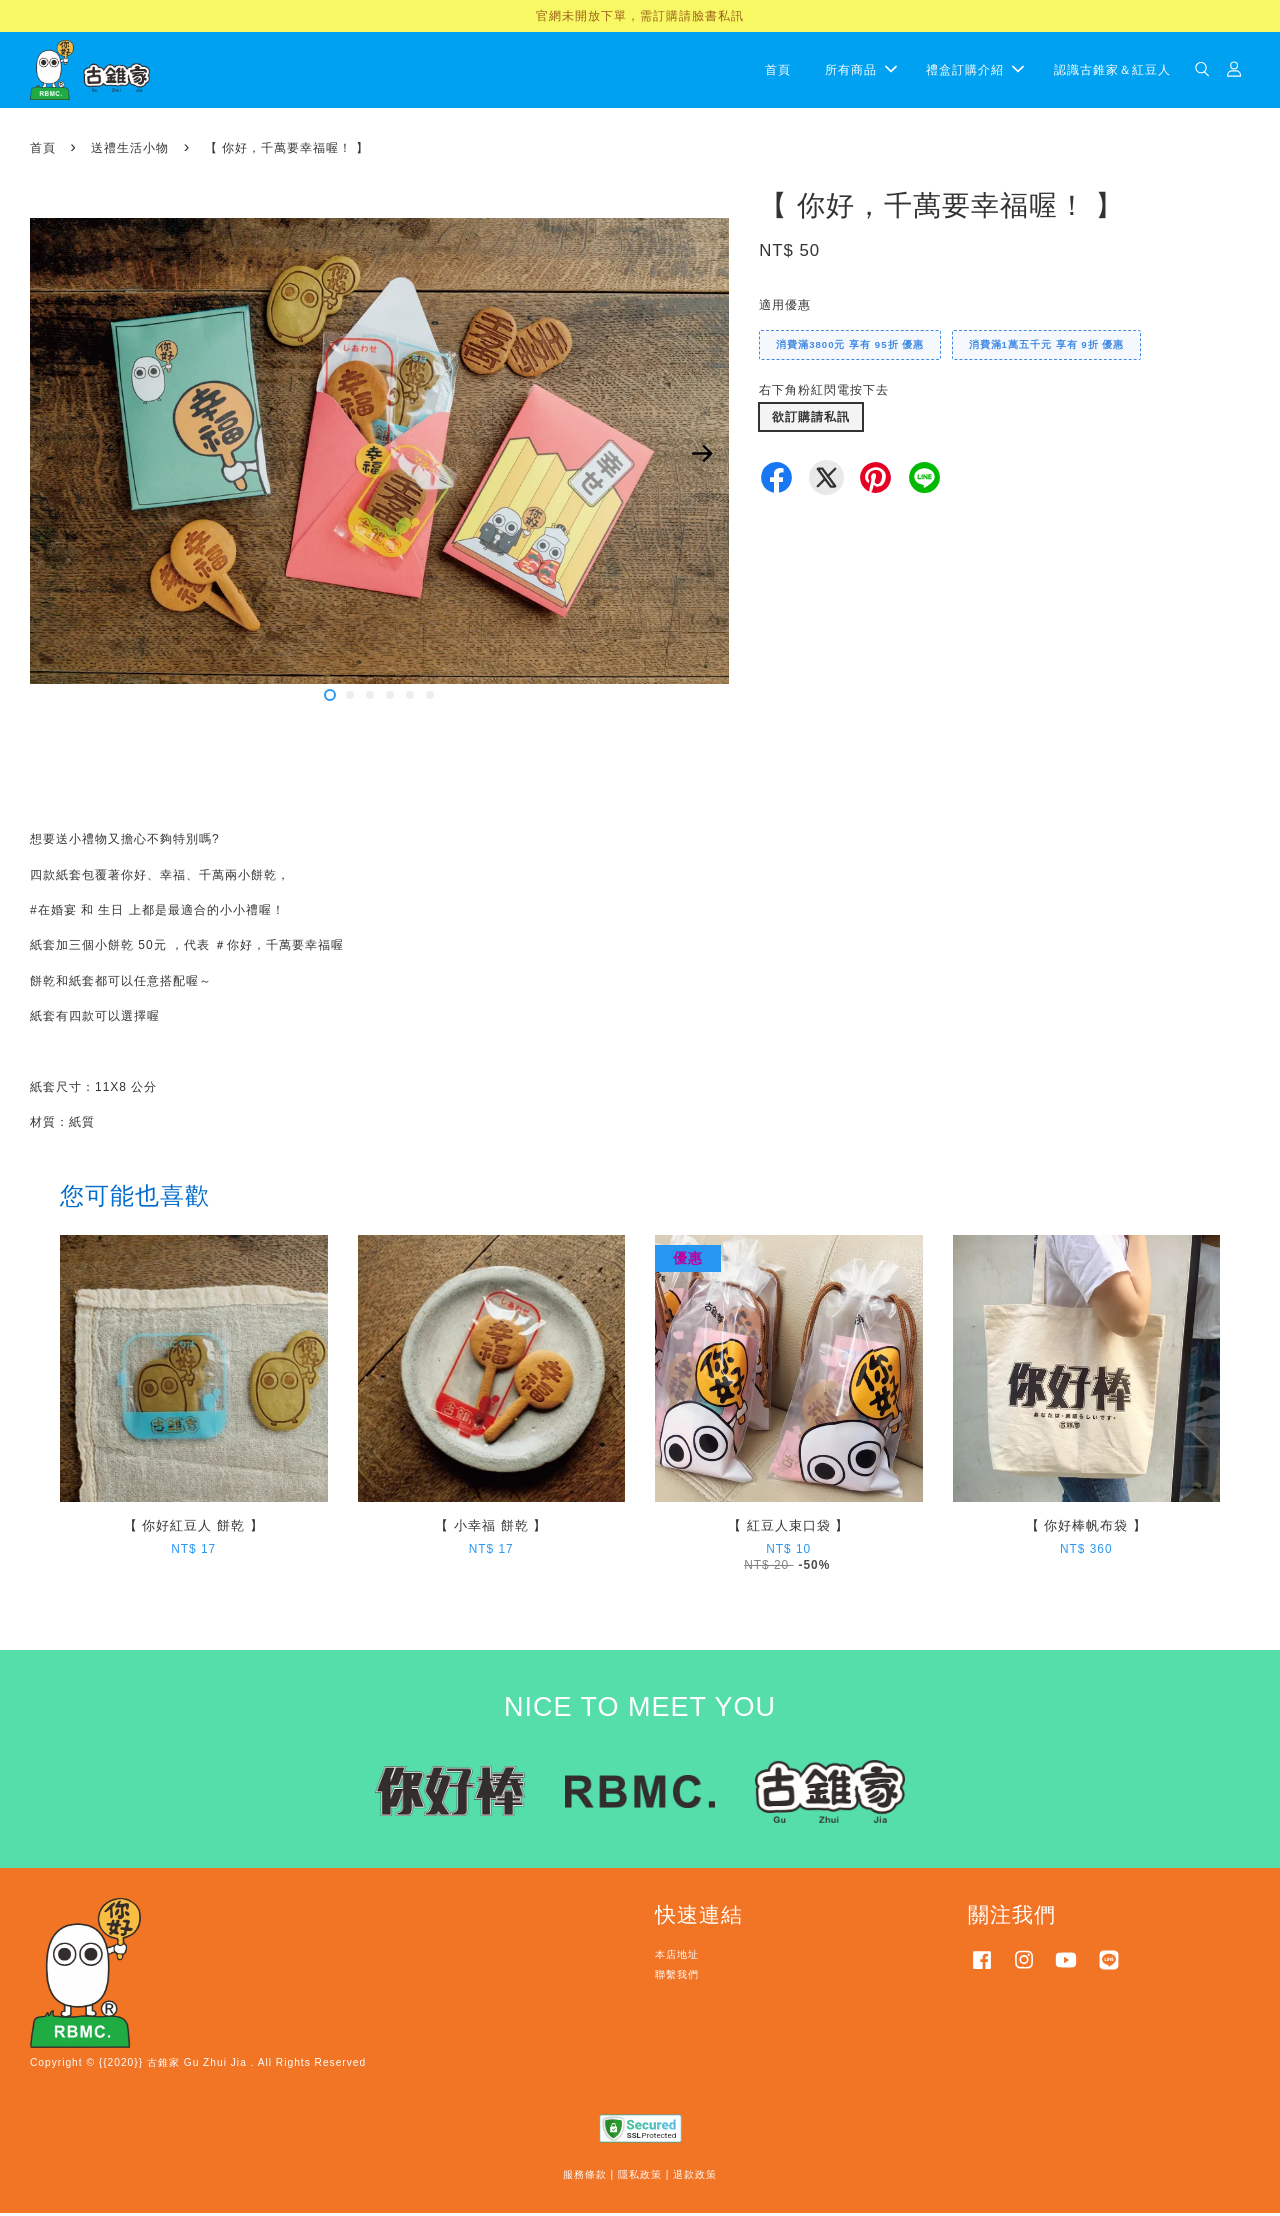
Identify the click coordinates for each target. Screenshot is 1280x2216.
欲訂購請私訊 (811, 420)
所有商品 (861, 71)
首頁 (778, 71)
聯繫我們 (677, 1977)
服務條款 (585, 2177)
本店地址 (677, 1957)
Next (702, 457)
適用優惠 (785, 308)
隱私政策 (640, 2177)
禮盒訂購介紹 (975, 71)
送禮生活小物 (130, 151)
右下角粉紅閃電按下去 (824, 393)
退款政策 (695, 2177)
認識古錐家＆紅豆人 (1112, 71)
